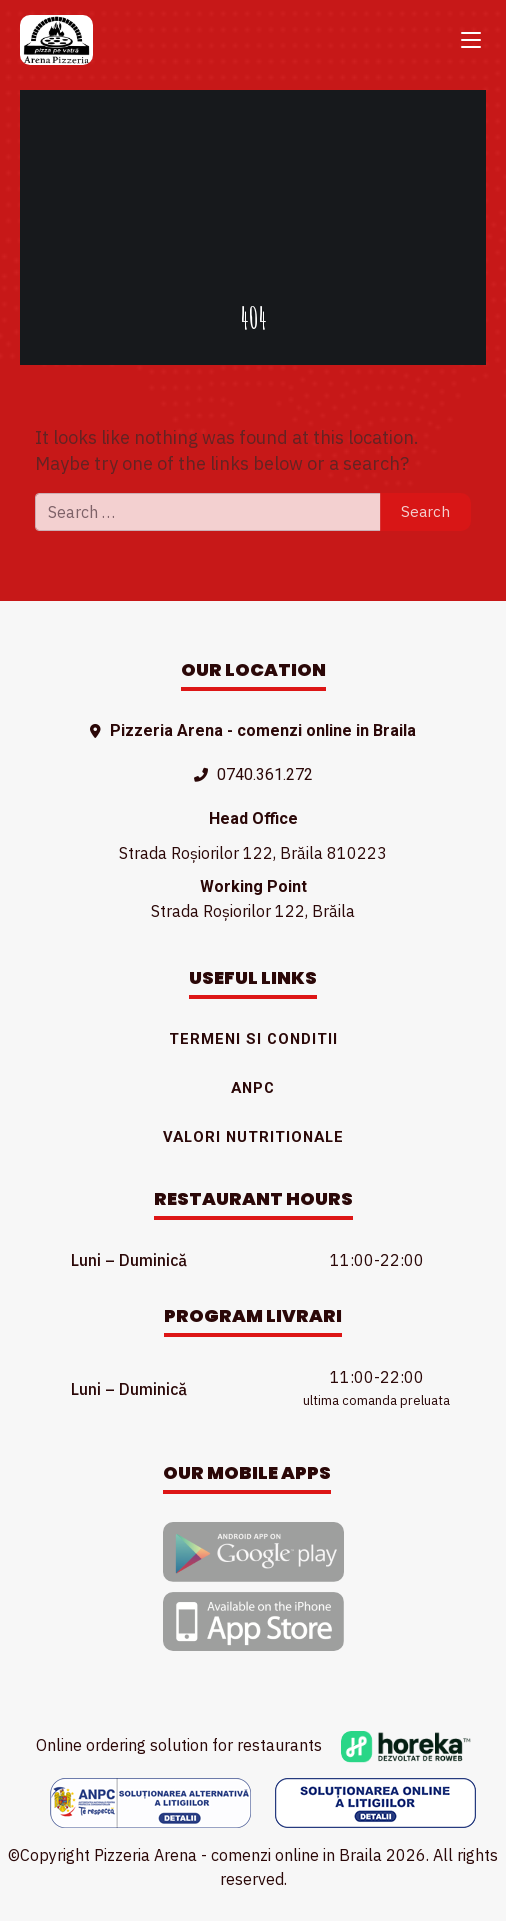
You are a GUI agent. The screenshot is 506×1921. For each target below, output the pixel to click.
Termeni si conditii (253, 1039)
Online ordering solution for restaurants (253, 1745)
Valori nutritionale (253, 1137)
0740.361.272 (265, 774)
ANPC (253, 1088)
